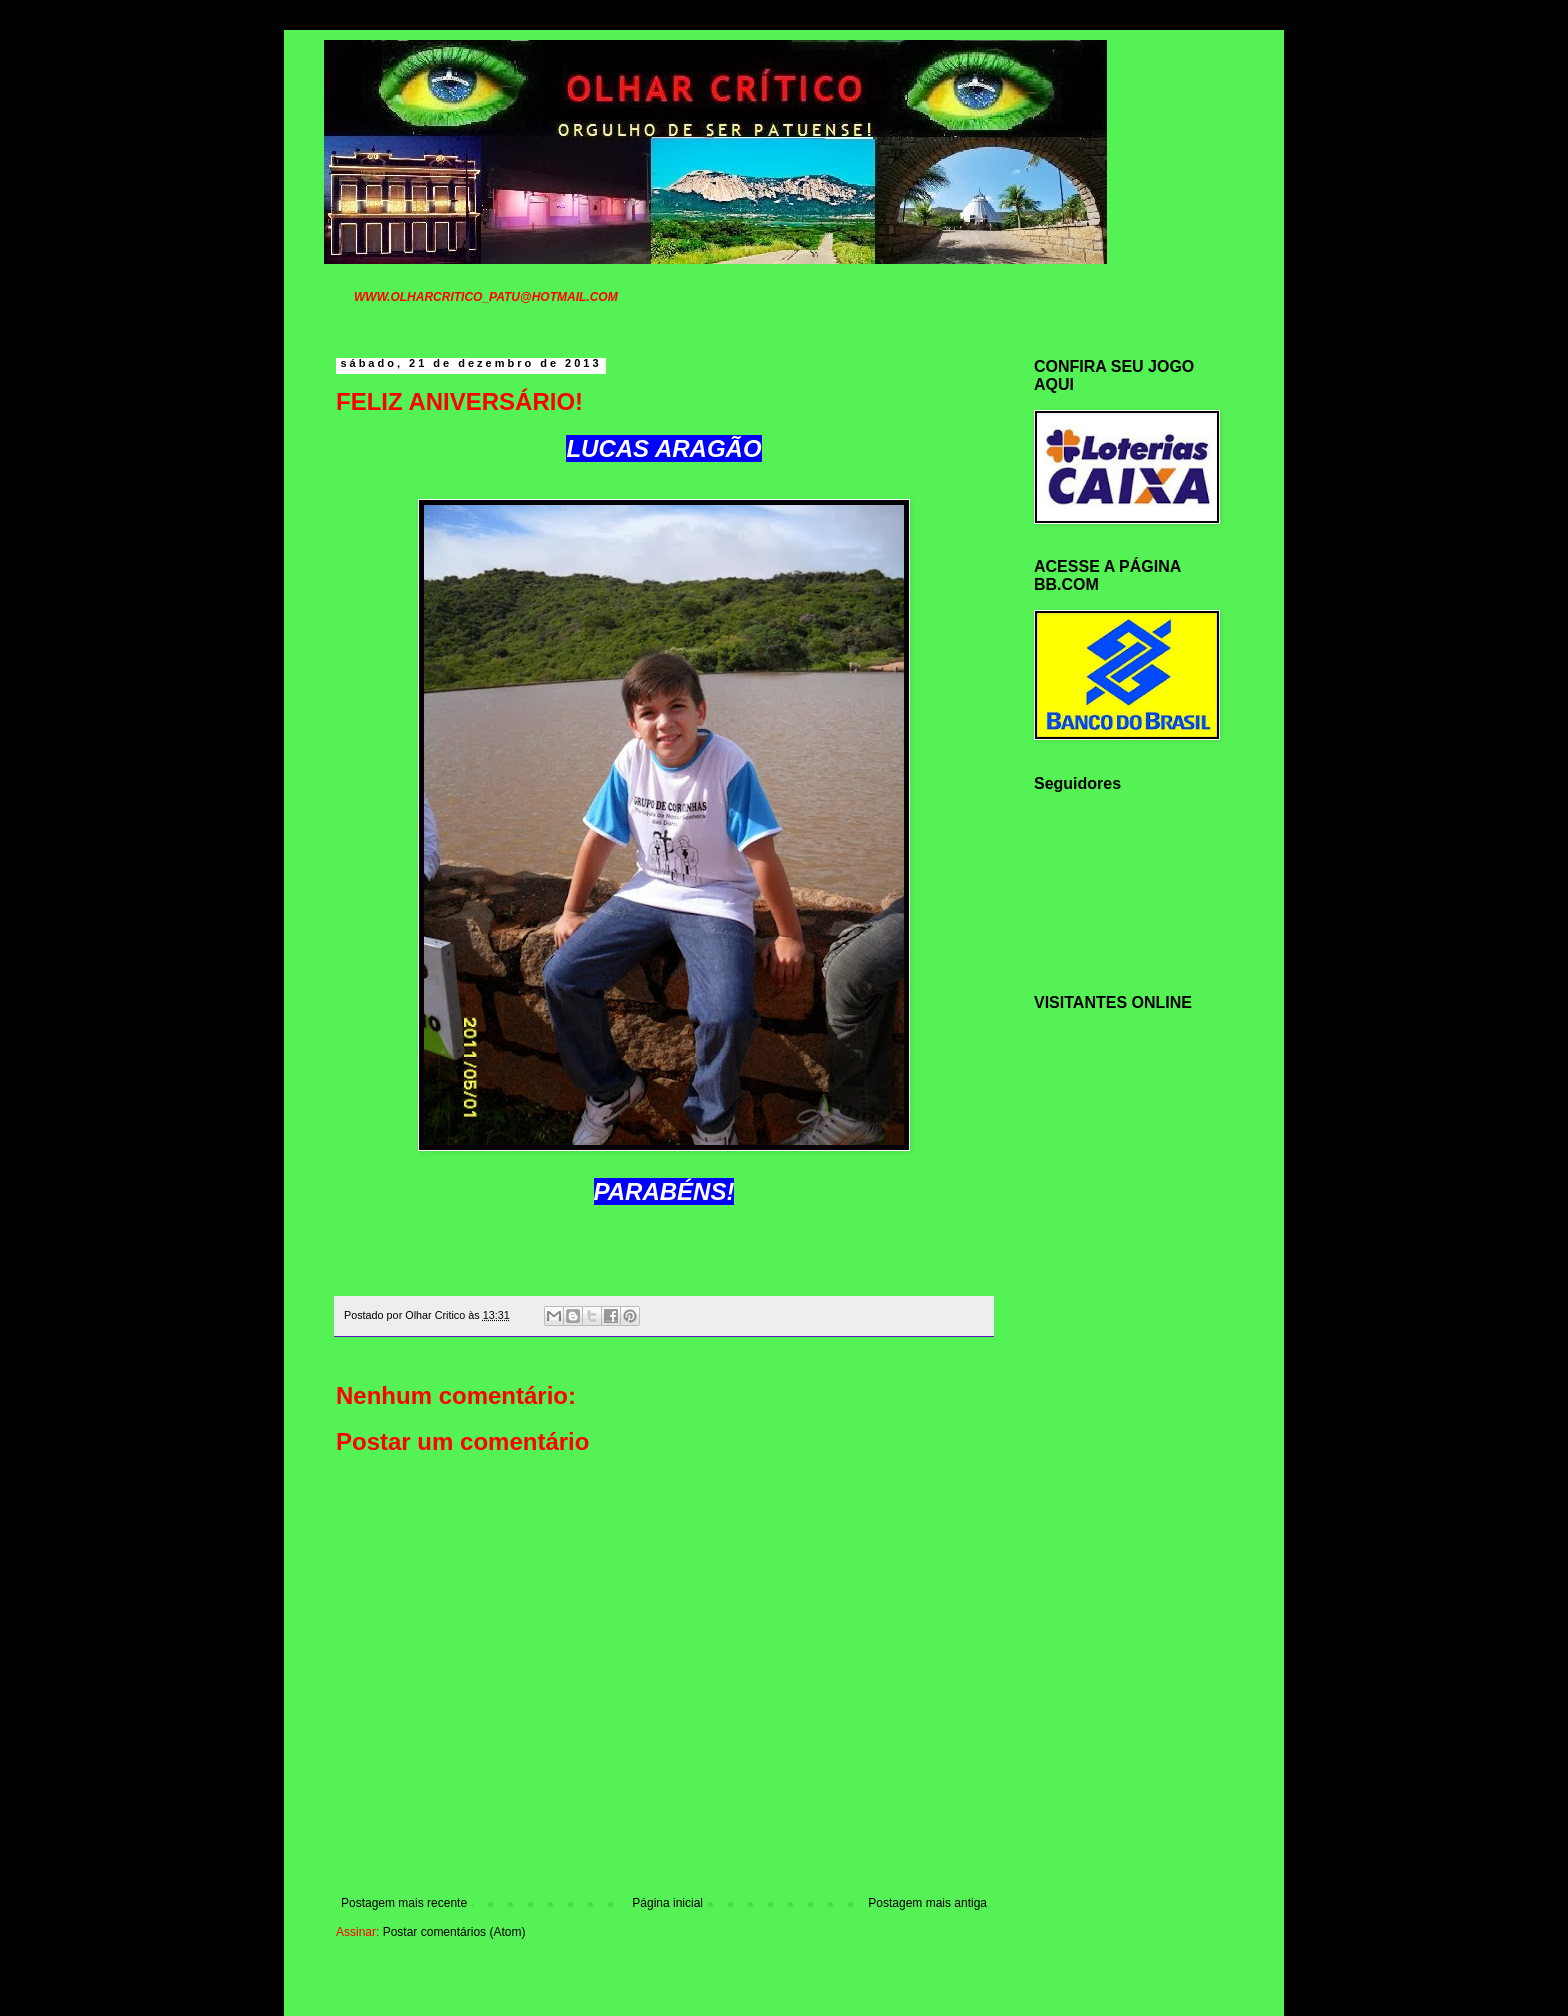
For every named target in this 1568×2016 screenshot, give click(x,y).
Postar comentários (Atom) (454, 1932)
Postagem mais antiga (927, 1903)
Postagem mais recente (404, 1903)
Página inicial (667, 1903)
